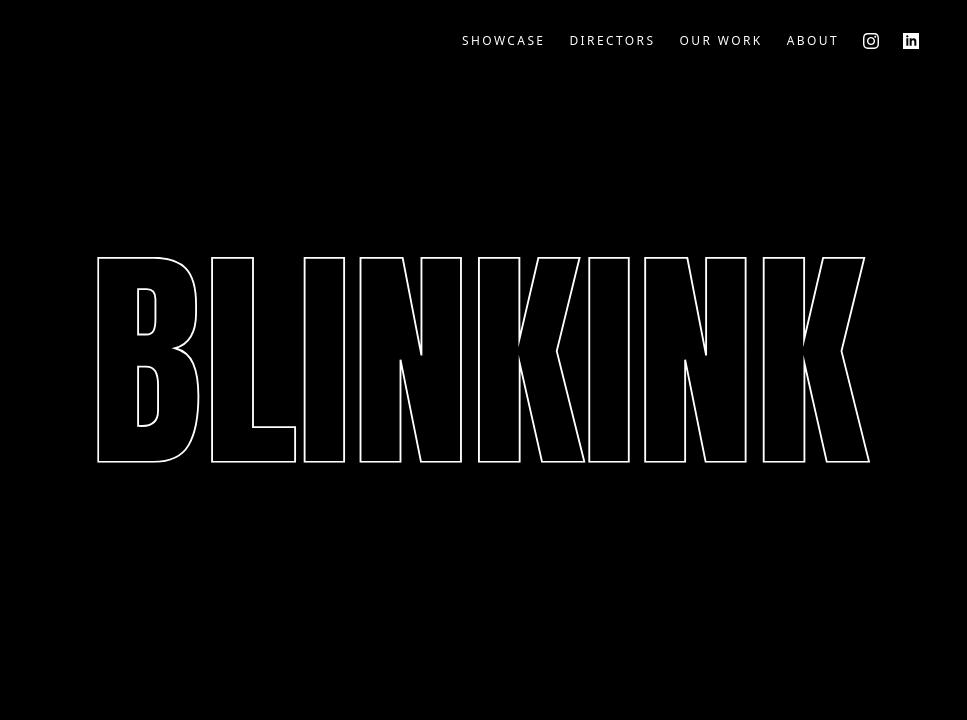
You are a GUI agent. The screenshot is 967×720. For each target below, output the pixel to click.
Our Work (720, 40)
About (813, 40)
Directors (612, 40)
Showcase (504, 40)
